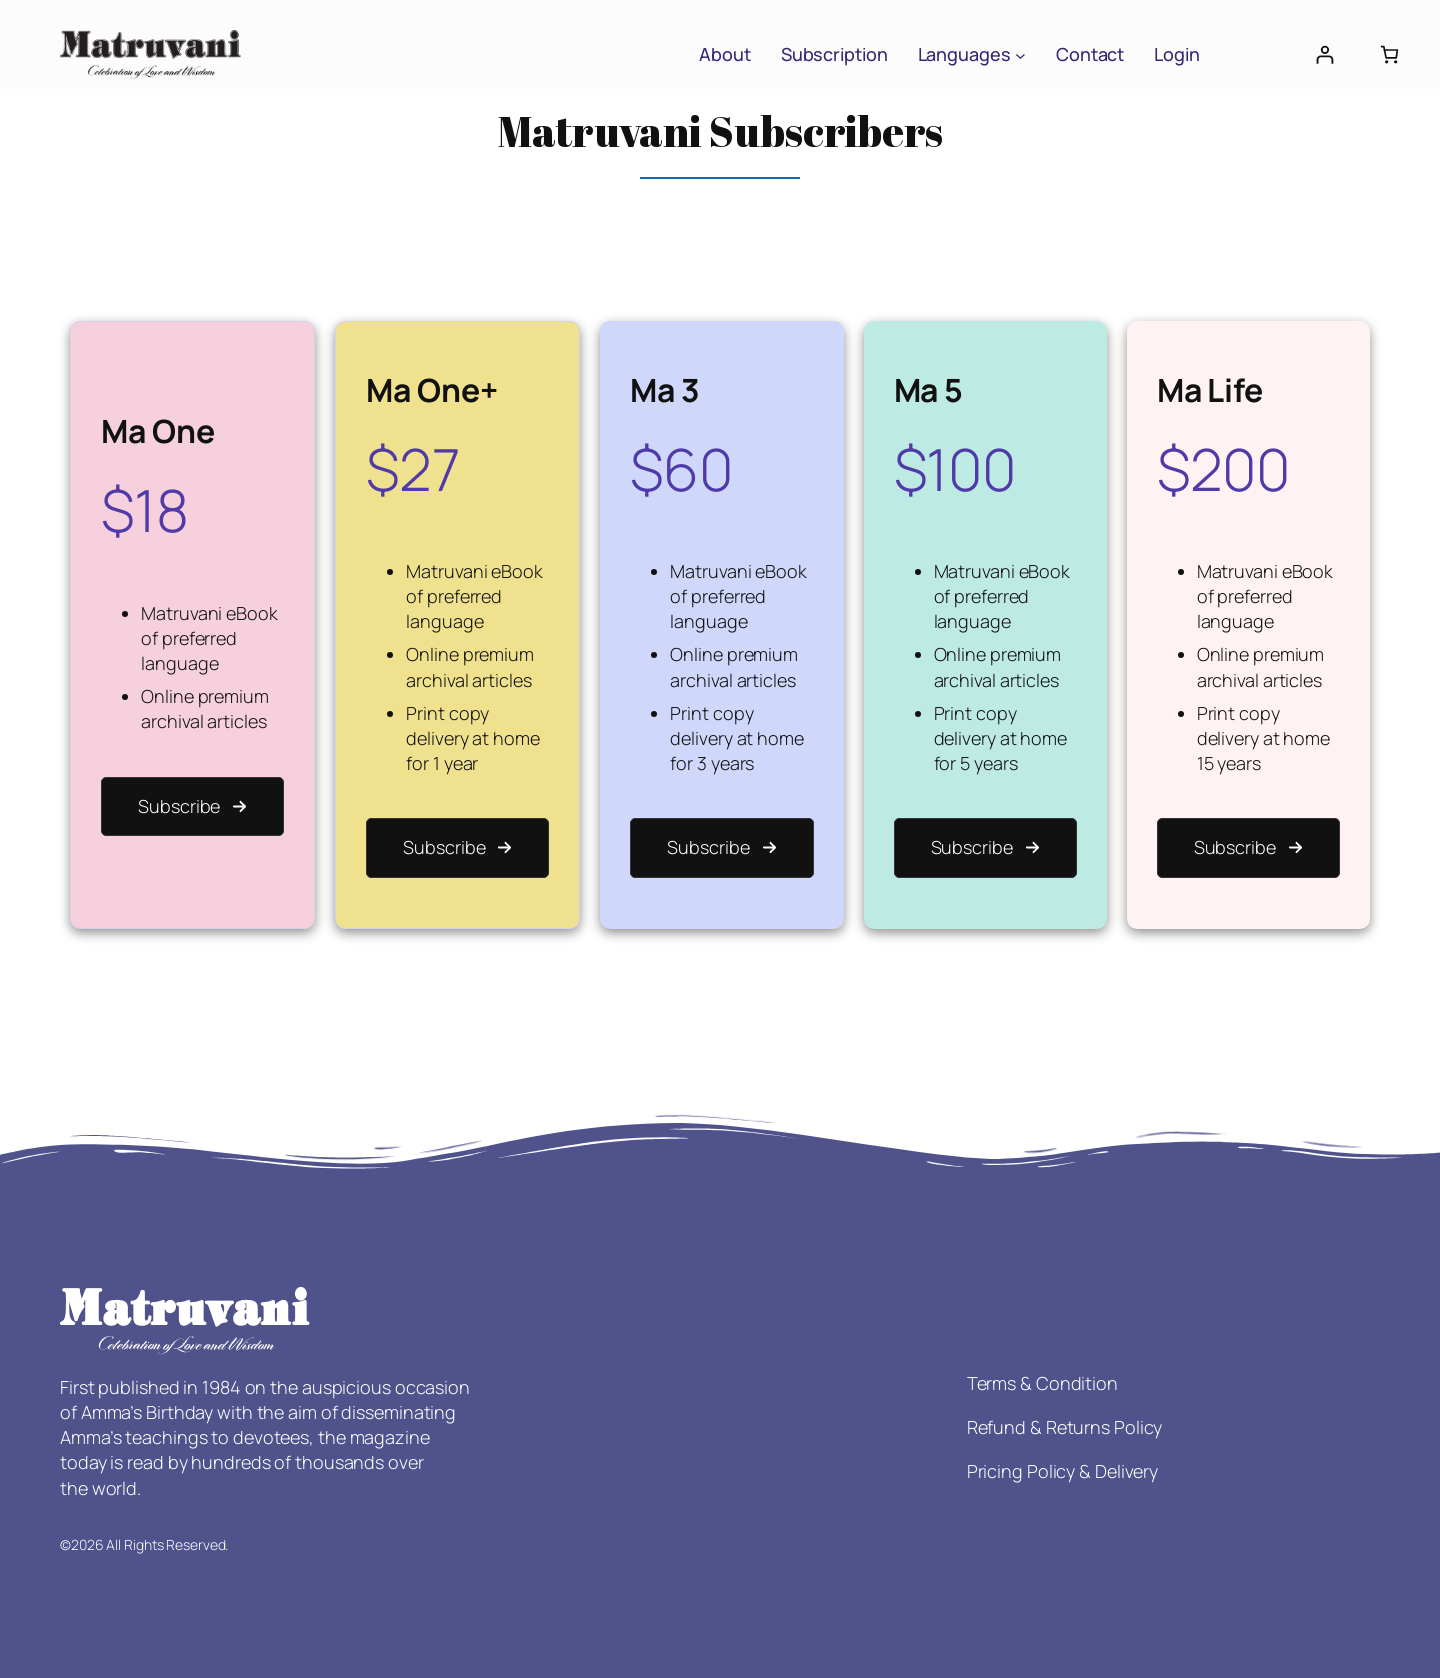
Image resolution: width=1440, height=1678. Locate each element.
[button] (192, 806)
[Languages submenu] (1020, 54)
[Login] (1324, 54)
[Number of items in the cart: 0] (1389, 54)
